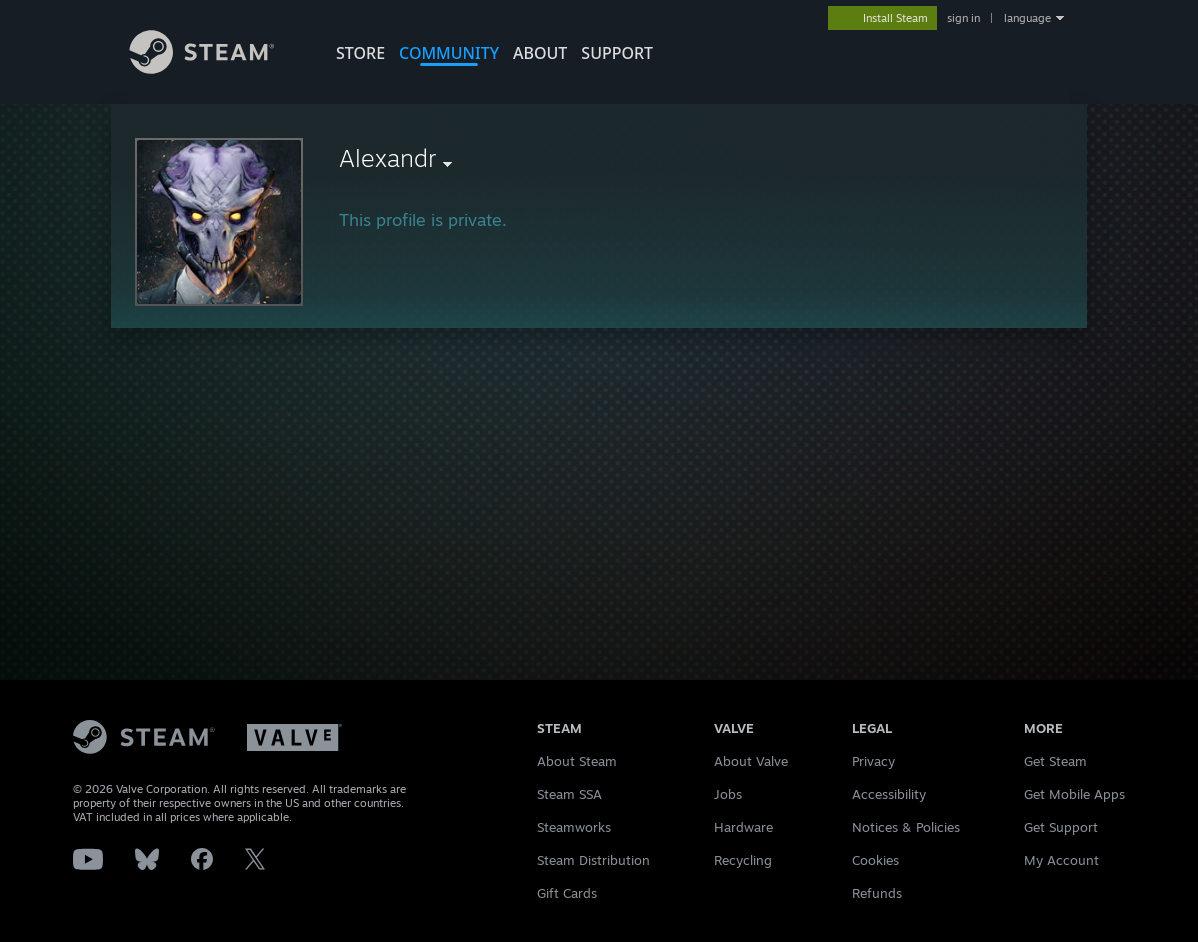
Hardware (743, 827)
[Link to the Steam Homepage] (217, 68)
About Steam (577, 761)
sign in (963, 18)
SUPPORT (617, 53)
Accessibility (889, 794)
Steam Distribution (593, 860)
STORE (360, 53)
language (1027, 18)
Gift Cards (567, 893)
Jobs (728, 794)
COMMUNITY (449, 53)
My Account (1061, 860)
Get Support (1061, 827)
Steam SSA (569, 794)
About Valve (751, 761)
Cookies (875, 860)
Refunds (877, 893)
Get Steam (1055, 761)
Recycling (743, 860)
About (540, 53)
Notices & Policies (906, 827)
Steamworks (574, 827)
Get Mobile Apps (1074, 794)
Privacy (873, 761)
